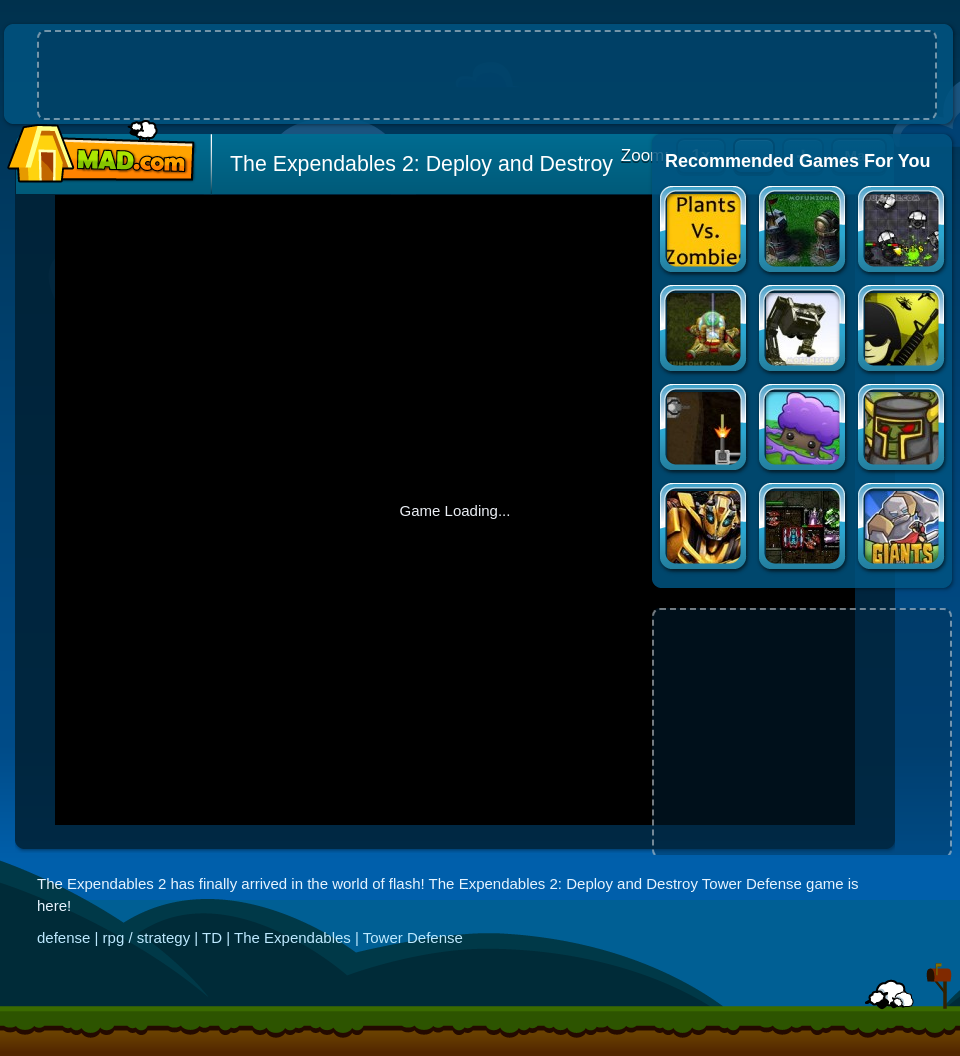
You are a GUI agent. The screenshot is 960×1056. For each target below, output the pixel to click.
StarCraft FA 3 (704, 330)
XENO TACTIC (902, 231)
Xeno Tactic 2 (803, 528)
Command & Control (902, 330)
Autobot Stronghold (704, 528)
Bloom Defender (803, 429)
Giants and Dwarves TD (902, 528)
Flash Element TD (803, 231)
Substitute (704, 429)
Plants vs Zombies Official (704, 231)
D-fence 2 (803, 330)
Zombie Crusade (902, 429)
